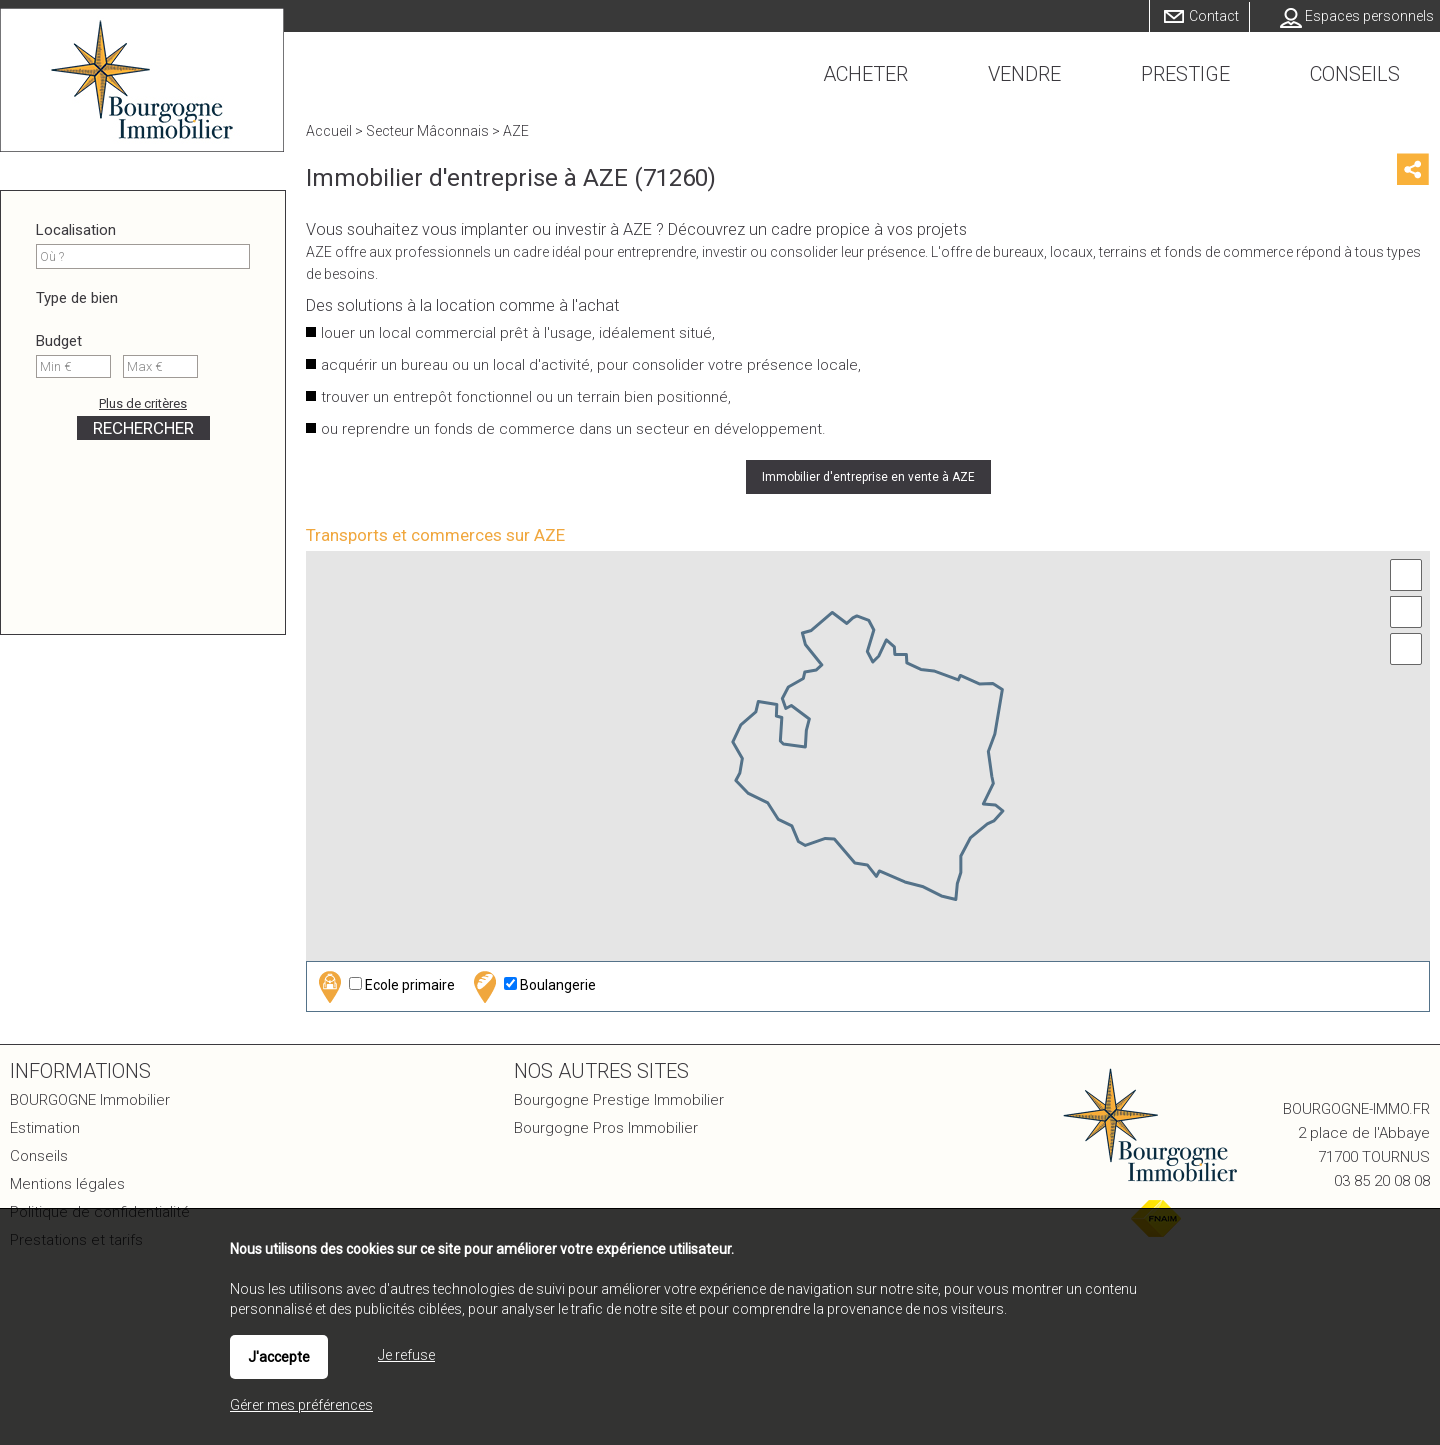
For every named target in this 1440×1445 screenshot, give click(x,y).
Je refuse (406, 1355)
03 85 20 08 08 (1382, 1181)
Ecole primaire (384, 986)
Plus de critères (143, 403)
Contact (1214, 16)
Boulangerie (532, 986)
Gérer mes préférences (301, 1405)
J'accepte (279, 1357)
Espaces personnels (1369, 16)
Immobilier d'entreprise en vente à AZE (868, 477)
